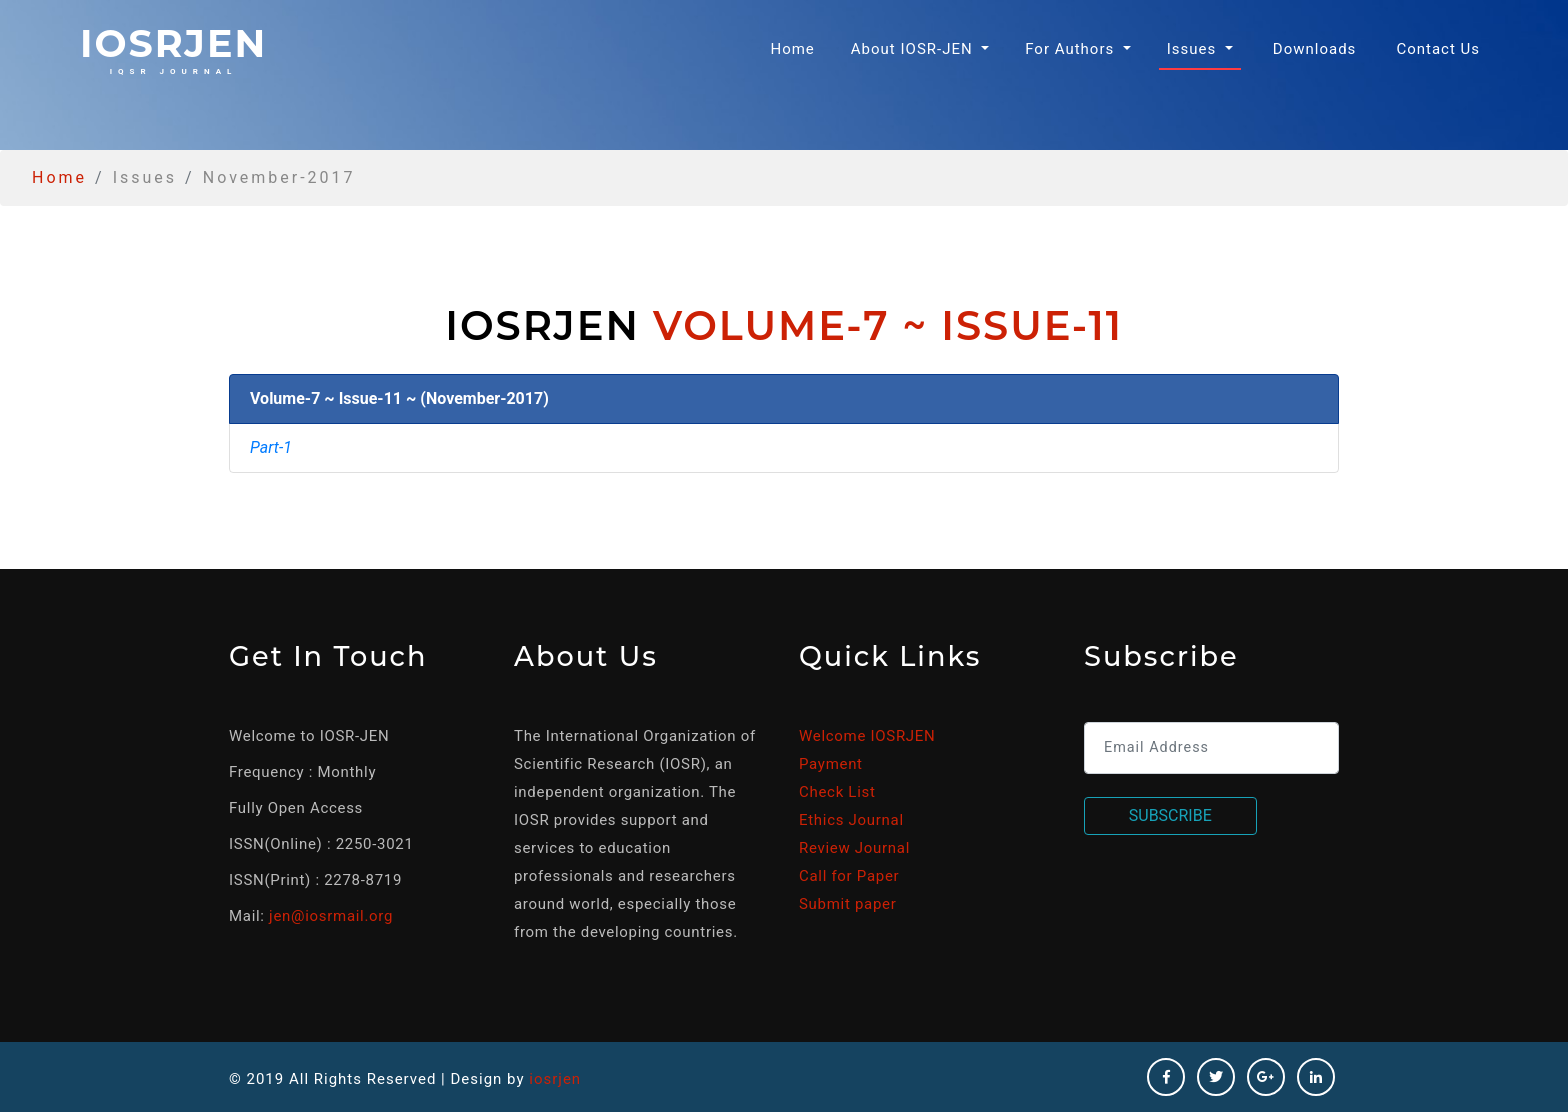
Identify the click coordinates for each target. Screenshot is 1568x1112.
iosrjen (173, 48)
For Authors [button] (1072, 49)
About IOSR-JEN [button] (914, 49)
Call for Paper (849, 876)
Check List (837, 792)
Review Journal (854, 848)
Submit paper (847, 904)
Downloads (1315, 49)
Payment (831, 764)
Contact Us (1438, 49)
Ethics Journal (851, 820)
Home (796, 47)
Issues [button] (1194, 49)
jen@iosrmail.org (331, 916)
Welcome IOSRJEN (867, 736)
